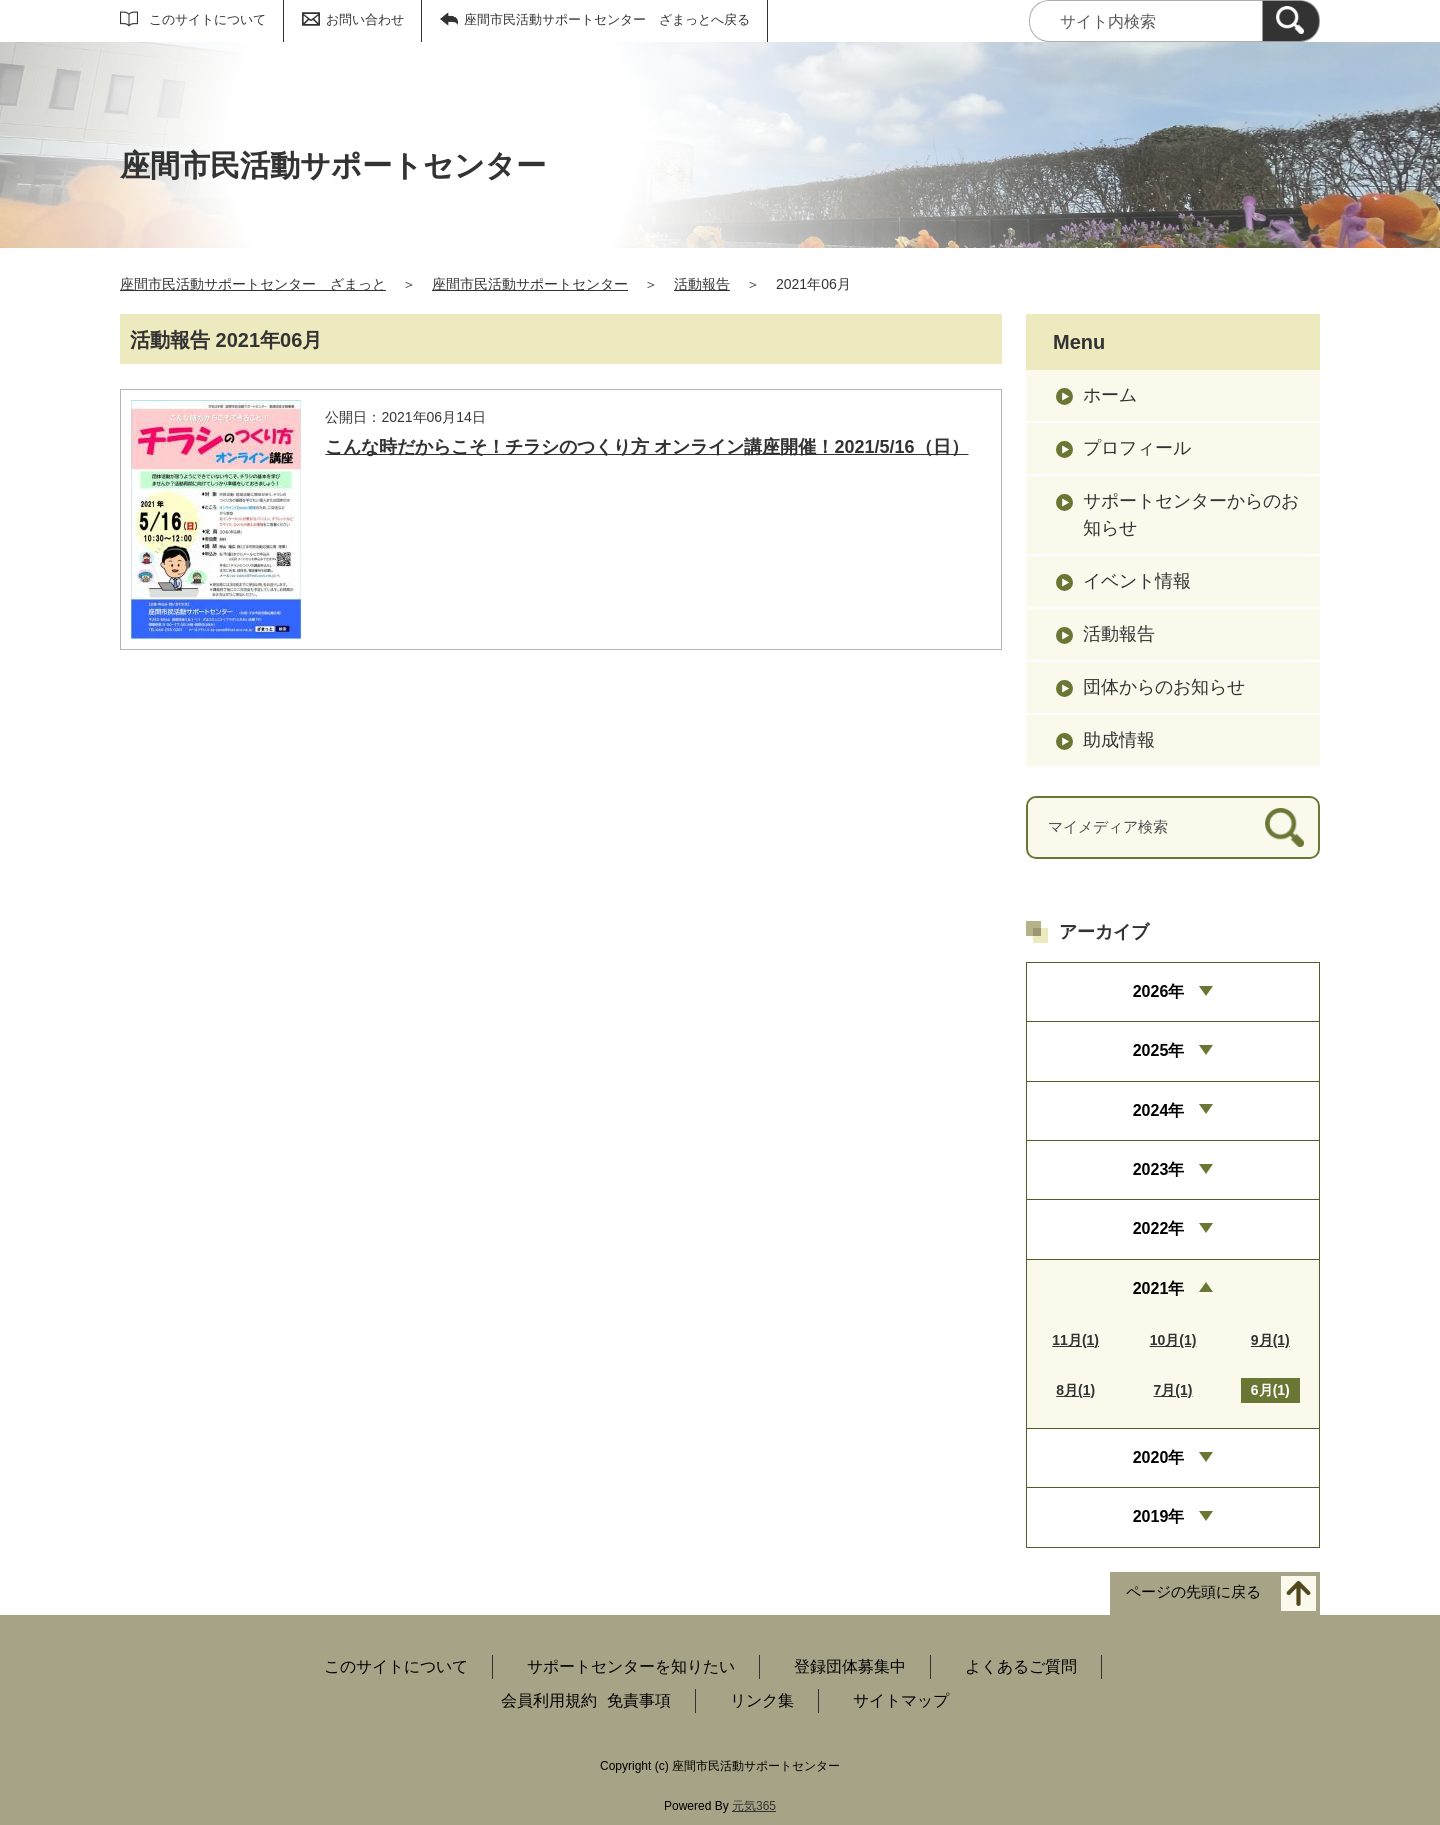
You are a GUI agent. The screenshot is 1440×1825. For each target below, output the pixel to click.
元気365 (754, 1806)
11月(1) (1075, 1340)
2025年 (1159, 1050)
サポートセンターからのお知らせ (1191, 514)
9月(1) (1270, 1340)
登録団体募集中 (850, 1666)
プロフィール (1137, 448)
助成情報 (1119, 740)
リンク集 (762, 1700)
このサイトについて (207, 19)
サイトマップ (901, 1700)
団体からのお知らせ (1164, 687)
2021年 (1159, 1288)
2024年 (1159, 1110)
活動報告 (702, 284)
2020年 (1159, 1457)
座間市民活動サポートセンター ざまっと (253, 284)
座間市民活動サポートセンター (530, 284)
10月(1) (1173, 1340)
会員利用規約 (549, 1700)
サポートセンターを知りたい (631, 1666)
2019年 (1159, 1516)
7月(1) (1173, 1390)
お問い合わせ (365, 19)
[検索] (1291, 21)
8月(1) (1075, 1390)
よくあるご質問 (1021, 1666)
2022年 (1159, 1228)
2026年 (1159, 991)
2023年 (1159, 1169)
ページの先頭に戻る (1193, 1591)
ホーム (1110, 395)
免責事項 (639, 1700)
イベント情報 (1137, 581)
